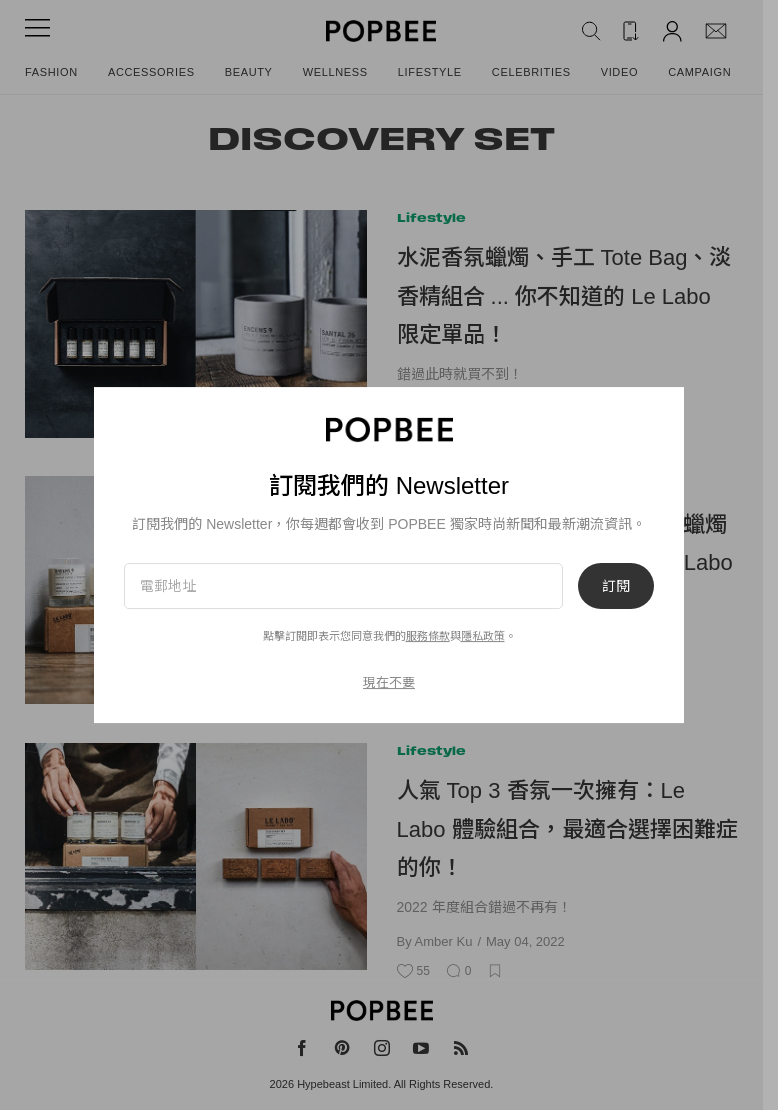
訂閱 (616, 586)
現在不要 (389, 682)
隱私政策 (483, 636)
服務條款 (428, 636)
